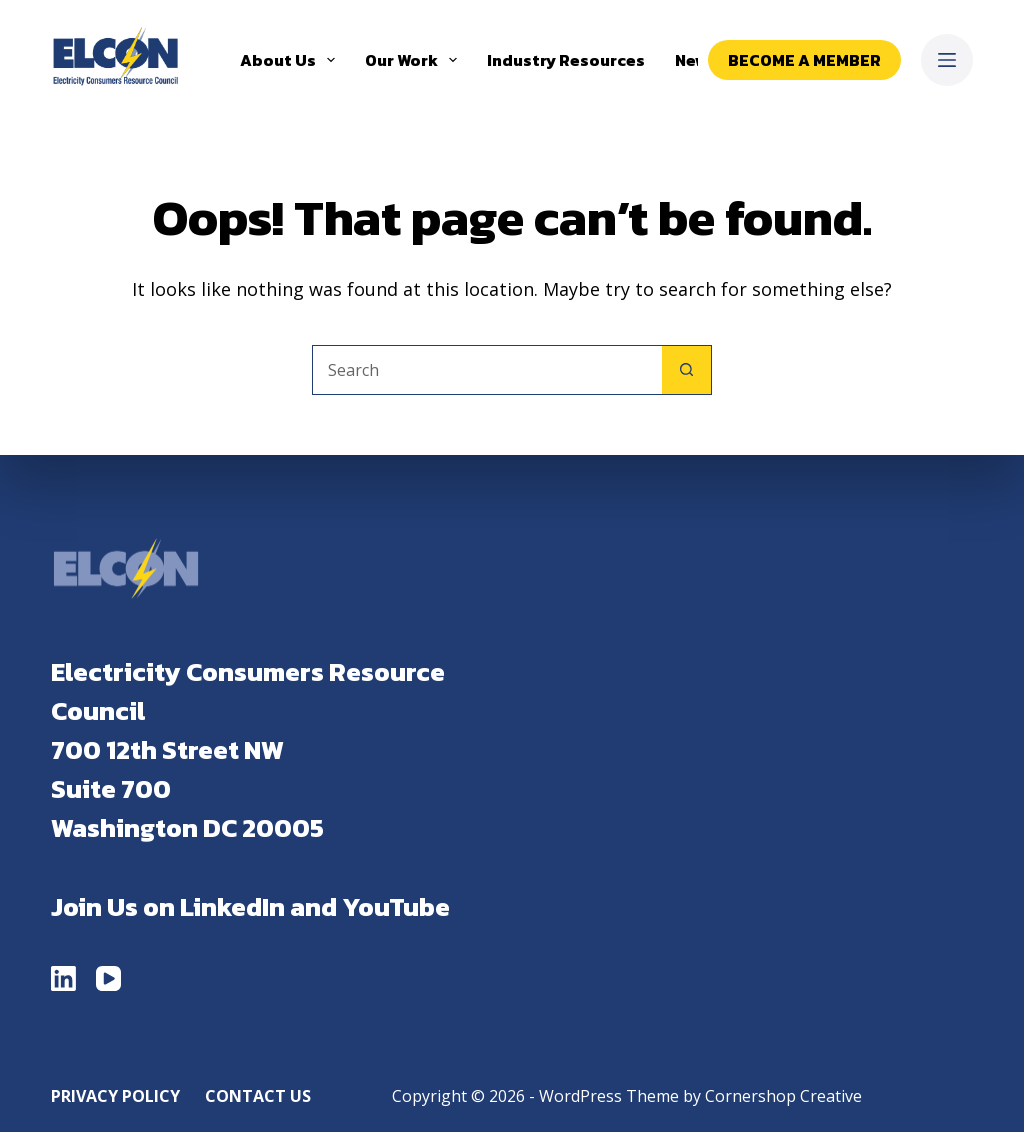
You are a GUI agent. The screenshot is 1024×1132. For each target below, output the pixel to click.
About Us (291, 60)
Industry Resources (566, 60)
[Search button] (687, 370)
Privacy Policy (115, 1096)
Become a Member (804, 60)
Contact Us (258, 1096)
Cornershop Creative (783, 1096)
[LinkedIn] (63, 978)
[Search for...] (487, 370)
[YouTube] (108, 978)
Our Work (415, 60)
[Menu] (947, 60)
